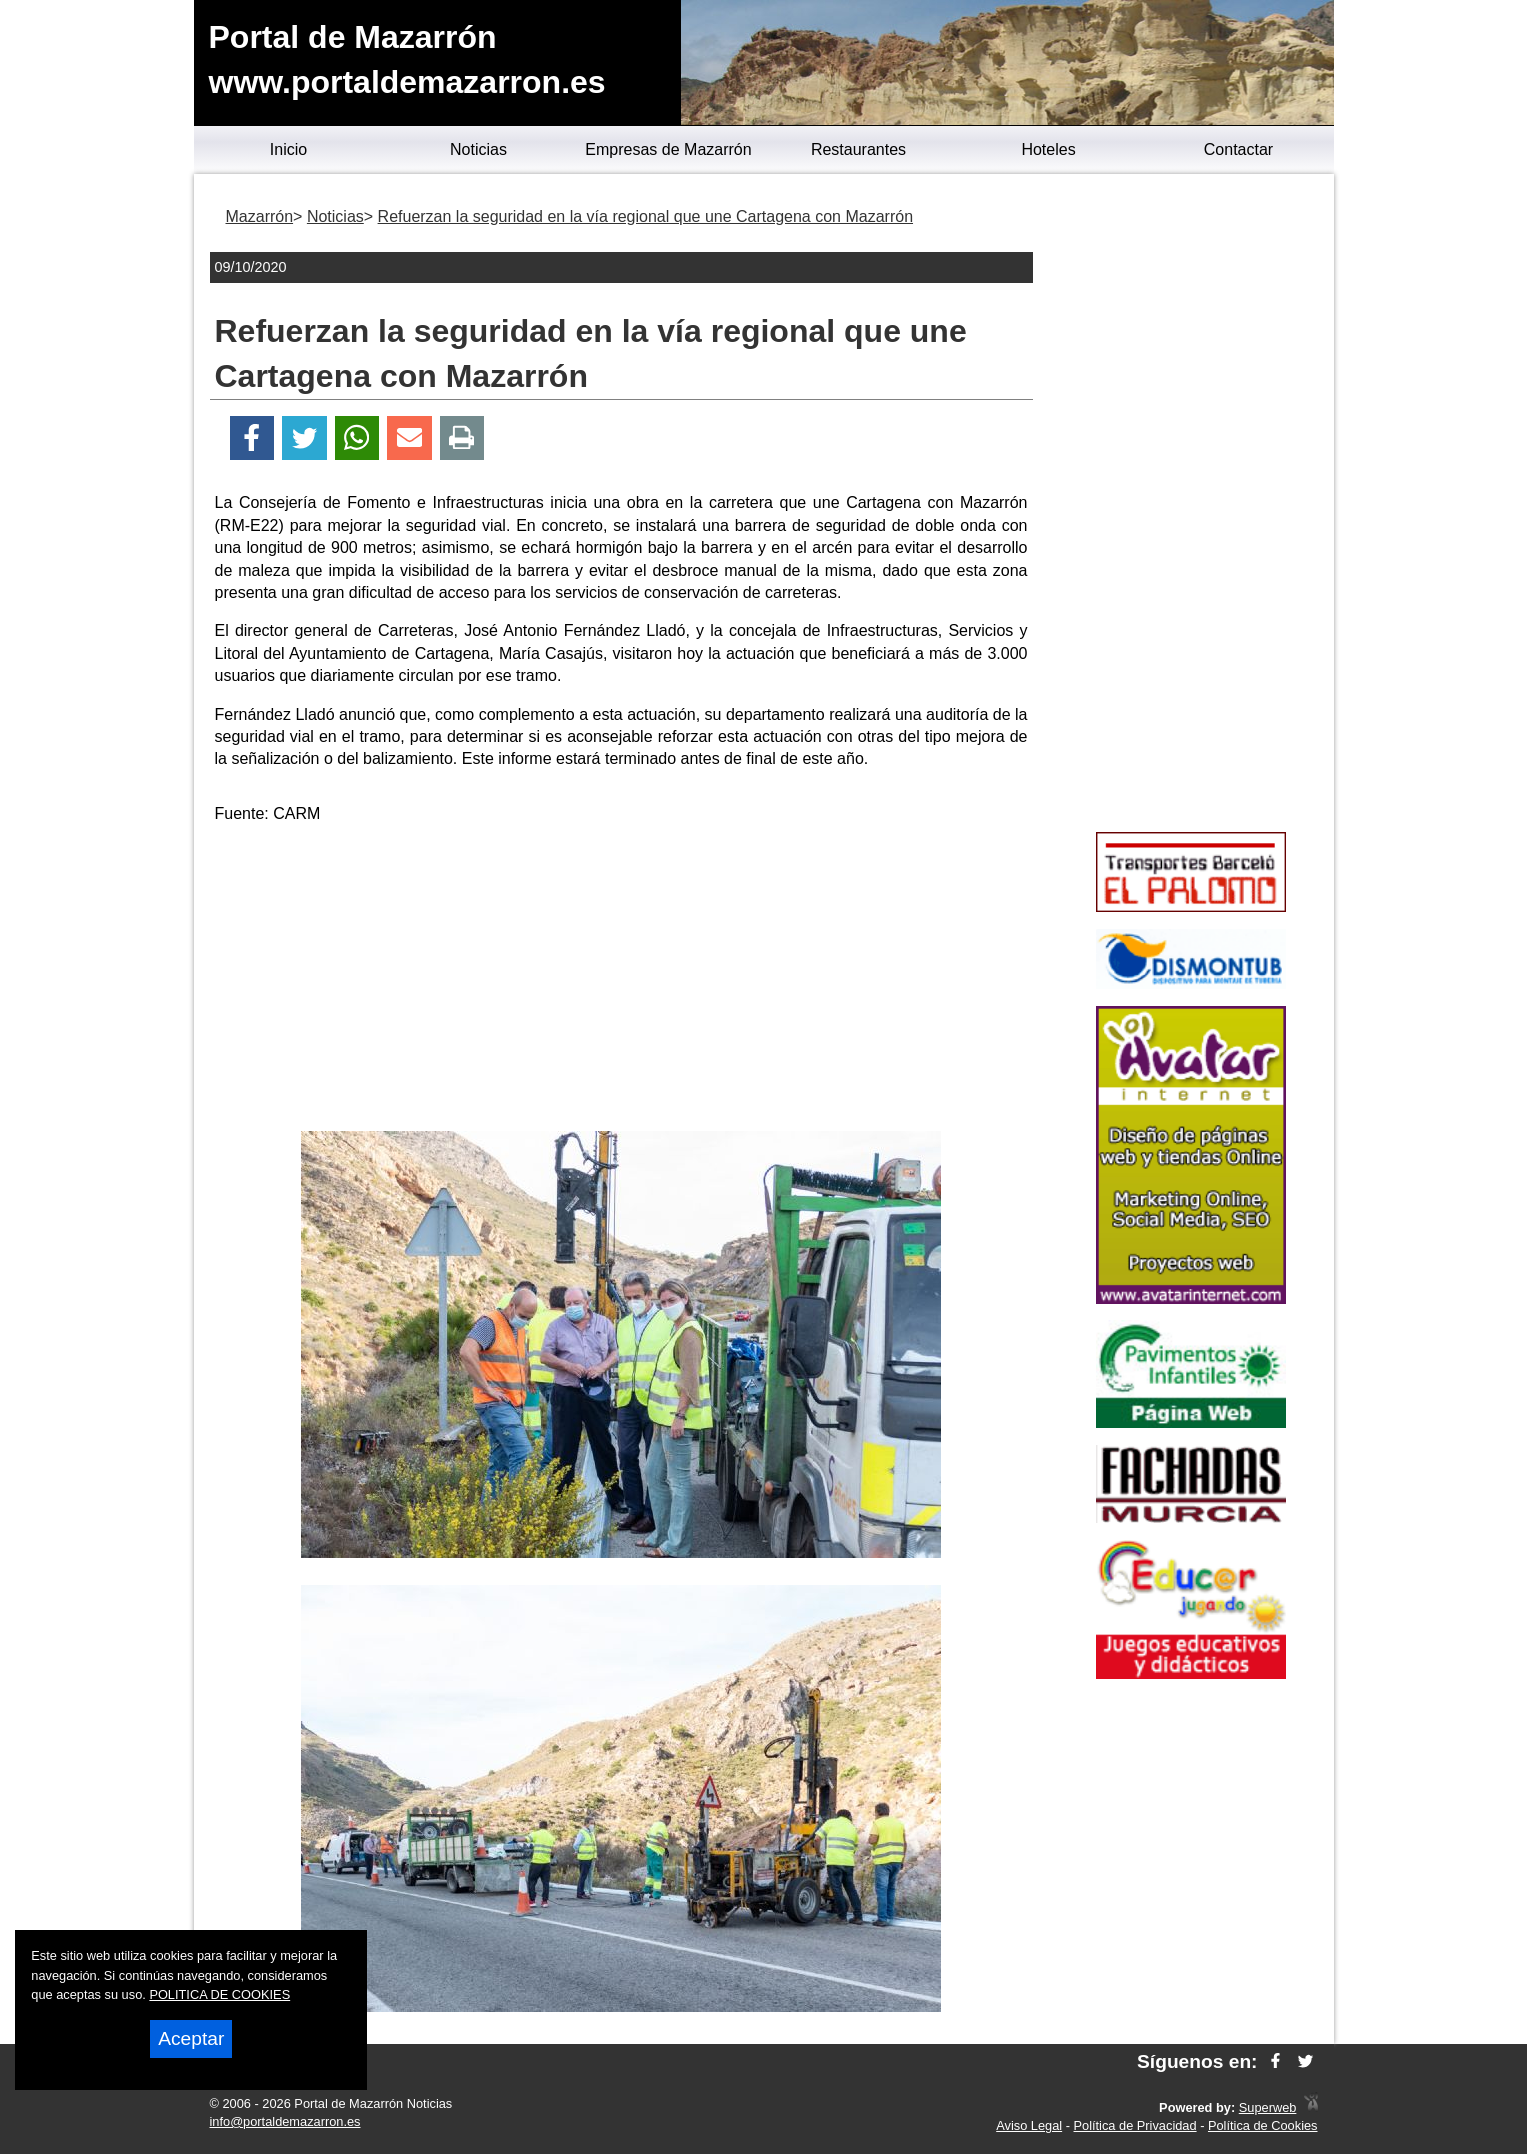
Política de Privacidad (1135, 2125)
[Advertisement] (621, 981)
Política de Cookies (1263, 2125)
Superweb (1268, 2107)
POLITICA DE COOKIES (219, 1994)
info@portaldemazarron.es (285, 2121)
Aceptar (191, 2038)
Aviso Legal (1029, 2125)
